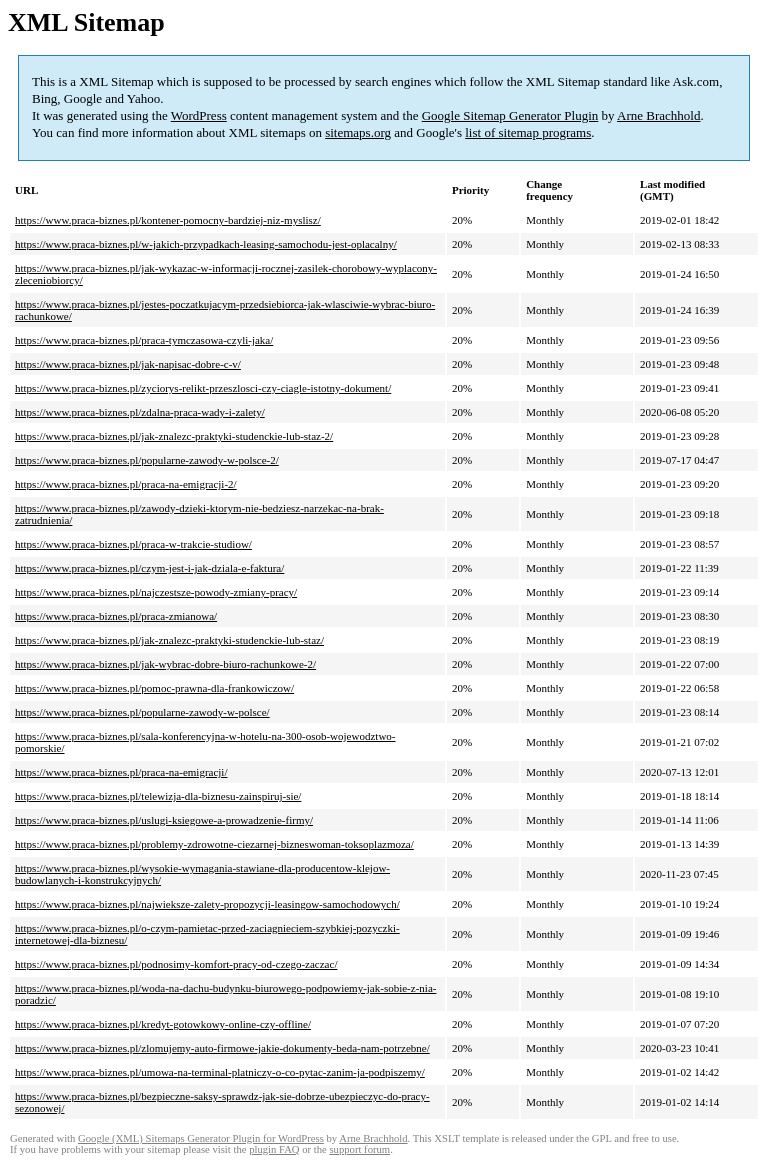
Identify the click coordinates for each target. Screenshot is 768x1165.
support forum (359, 1149)
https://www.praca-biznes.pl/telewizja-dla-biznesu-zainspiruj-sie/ (158, 796)
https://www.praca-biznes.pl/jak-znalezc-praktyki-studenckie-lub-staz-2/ (174, 436)
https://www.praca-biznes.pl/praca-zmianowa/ (116, 616)
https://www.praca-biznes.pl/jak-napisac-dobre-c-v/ (128, 364)
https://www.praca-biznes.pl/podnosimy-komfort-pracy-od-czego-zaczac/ (176, 964)
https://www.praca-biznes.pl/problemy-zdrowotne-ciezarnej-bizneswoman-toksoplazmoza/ (214, 844)
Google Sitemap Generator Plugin (510, 115)
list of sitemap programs (528, 132)
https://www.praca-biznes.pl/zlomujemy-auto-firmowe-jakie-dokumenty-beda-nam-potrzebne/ (222, 1048)
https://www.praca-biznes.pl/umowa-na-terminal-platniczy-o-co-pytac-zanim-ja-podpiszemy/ (220, 1072)
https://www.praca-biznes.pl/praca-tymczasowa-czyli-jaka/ (144, 340)
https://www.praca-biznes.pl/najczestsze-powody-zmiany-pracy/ (156, 592)
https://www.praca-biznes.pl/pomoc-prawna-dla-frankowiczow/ (154, 688)
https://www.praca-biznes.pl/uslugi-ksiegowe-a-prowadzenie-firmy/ (164, 820)
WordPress (199, 115)
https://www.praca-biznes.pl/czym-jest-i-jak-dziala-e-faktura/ (149, 568)
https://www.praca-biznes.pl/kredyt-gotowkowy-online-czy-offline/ (163, 1024)
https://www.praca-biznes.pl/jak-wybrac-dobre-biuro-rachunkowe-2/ (165, 664)
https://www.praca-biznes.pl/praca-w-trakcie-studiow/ (133, 544)
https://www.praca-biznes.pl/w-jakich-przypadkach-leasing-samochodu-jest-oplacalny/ (206, 244)
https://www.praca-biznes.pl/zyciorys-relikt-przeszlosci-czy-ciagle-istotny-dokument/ (203, 388)
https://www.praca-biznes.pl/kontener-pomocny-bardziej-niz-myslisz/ (168, 220)
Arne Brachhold (658, 115)
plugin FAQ (274, 1149)
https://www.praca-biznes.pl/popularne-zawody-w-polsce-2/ (147, 460)
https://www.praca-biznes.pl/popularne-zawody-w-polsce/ (142, 712)
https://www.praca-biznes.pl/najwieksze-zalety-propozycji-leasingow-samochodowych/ (207, 904)
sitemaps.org (358, 132)
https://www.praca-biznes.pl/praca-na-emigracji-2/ (126, 484)
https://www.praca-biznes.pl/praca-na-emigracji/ (121, 772)
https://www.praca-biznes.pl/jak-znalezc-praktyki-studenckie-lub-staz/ (169, 640)
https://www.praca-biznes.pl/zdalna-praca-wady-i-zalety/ (140, 412)
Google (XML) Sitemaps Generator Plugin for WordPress (201, 1138)
